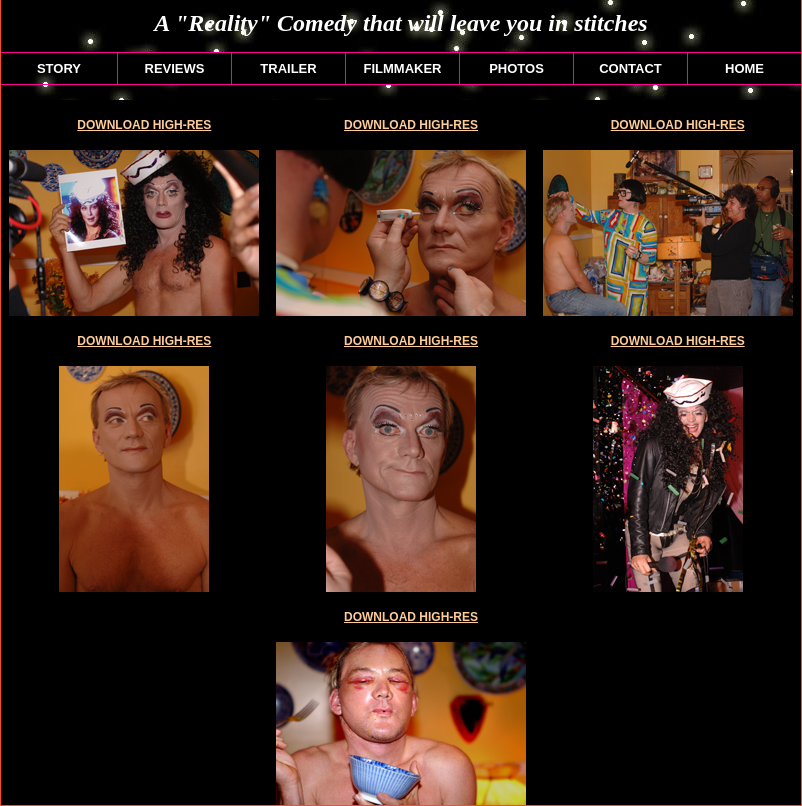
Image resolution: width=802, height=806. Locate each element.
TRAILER (288, 68)
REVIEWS (175, 68)
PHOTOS (516, 68)
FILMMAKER (403, 68)
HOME (744, 68)
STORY (59, 68)
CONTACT (630, 68)
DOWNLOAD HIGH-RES (144, 125)
